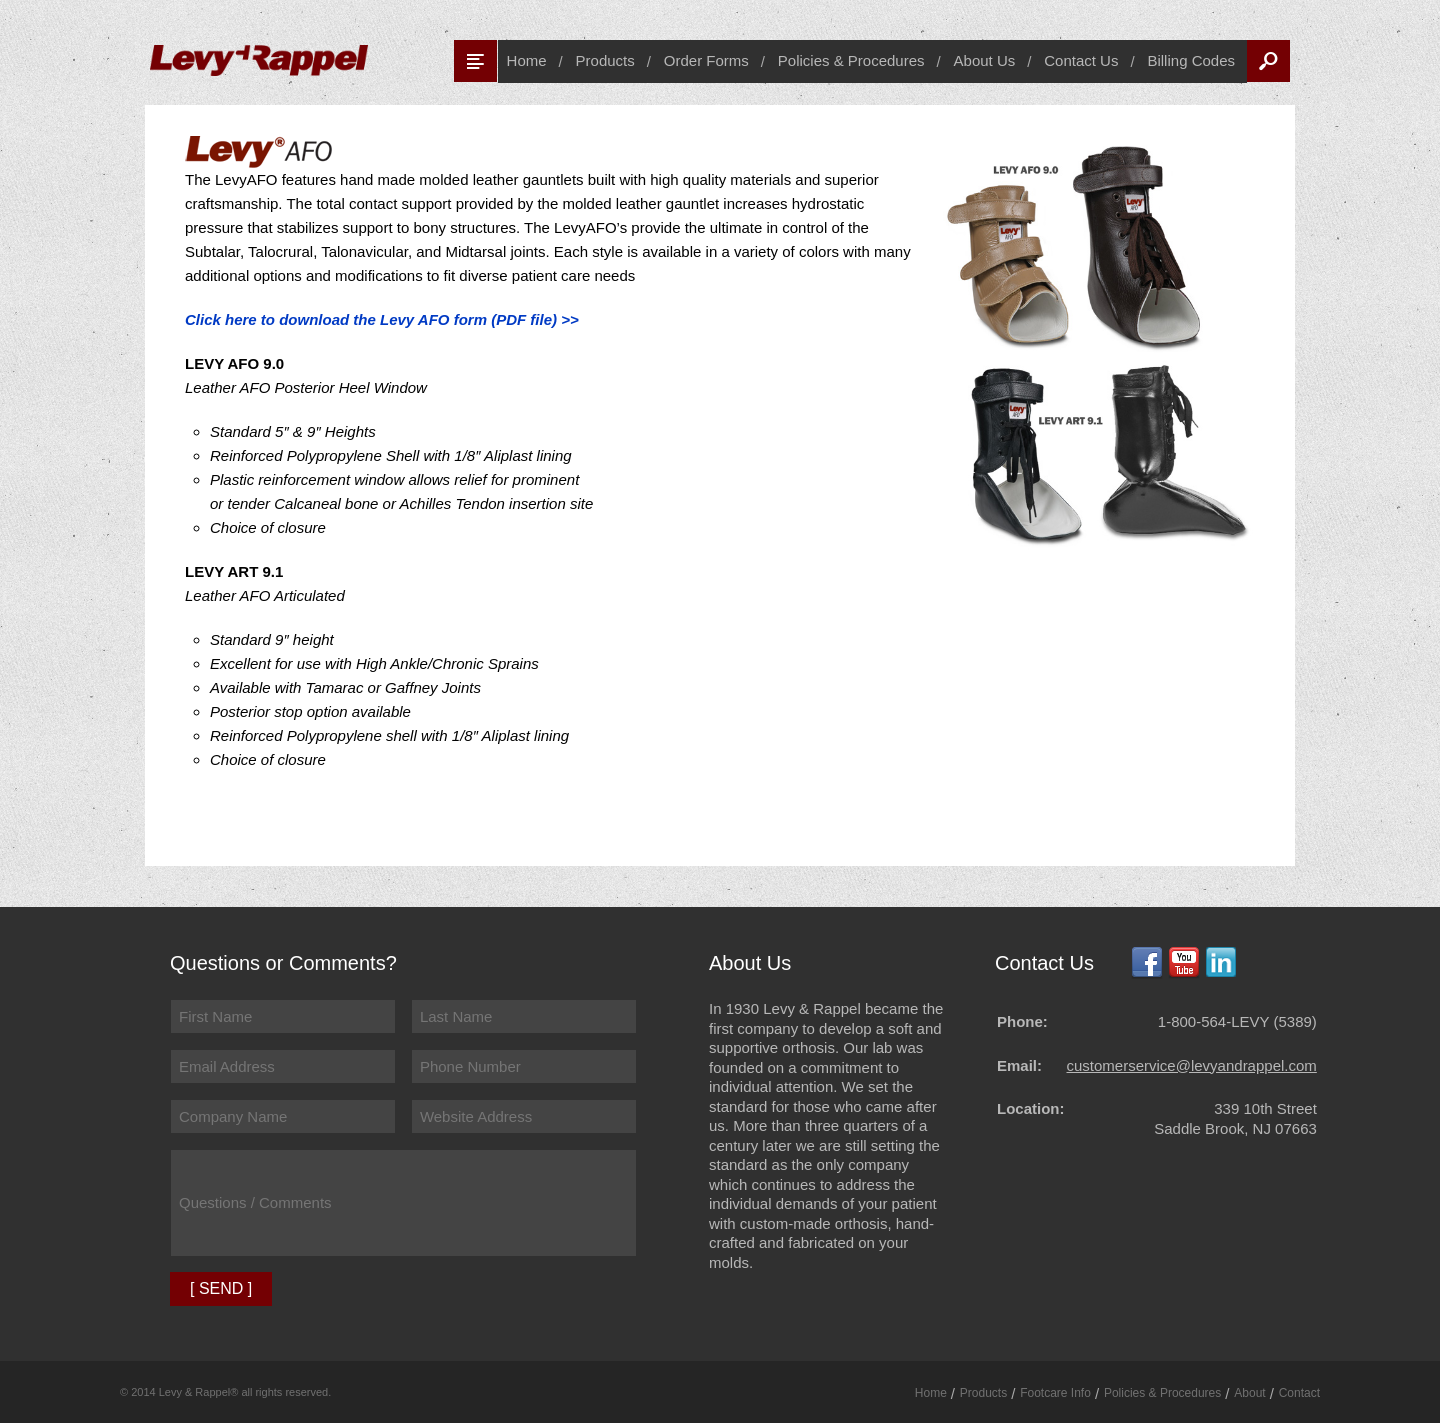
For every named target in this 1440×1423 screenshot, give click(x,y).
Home (527, 60)
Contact (1299, 1393)
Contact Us (1081, 60)
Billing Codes (1191, 60)
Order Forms (706, 60)
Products (605, 60)
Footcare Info (1055, 1393)
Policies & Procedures (851, 60)
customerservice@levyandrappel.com (1192, 1065)
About (1249, 1393)
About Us (985, 60)
